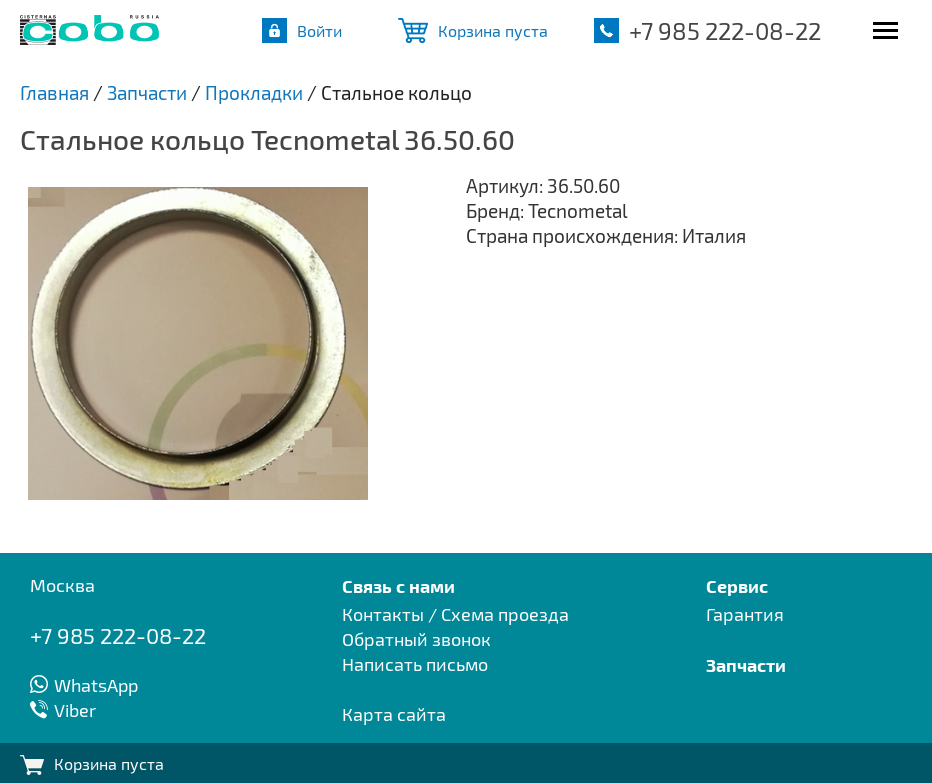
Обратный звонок (416, 639)
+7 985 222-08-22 (725, 30)
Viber (75, 710)
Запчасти (746, 664)
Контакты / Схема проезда (455, 614)
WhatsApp (96, 685)
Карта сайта (394, 714)
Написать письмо (415, 664)
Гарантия (745, 614)
